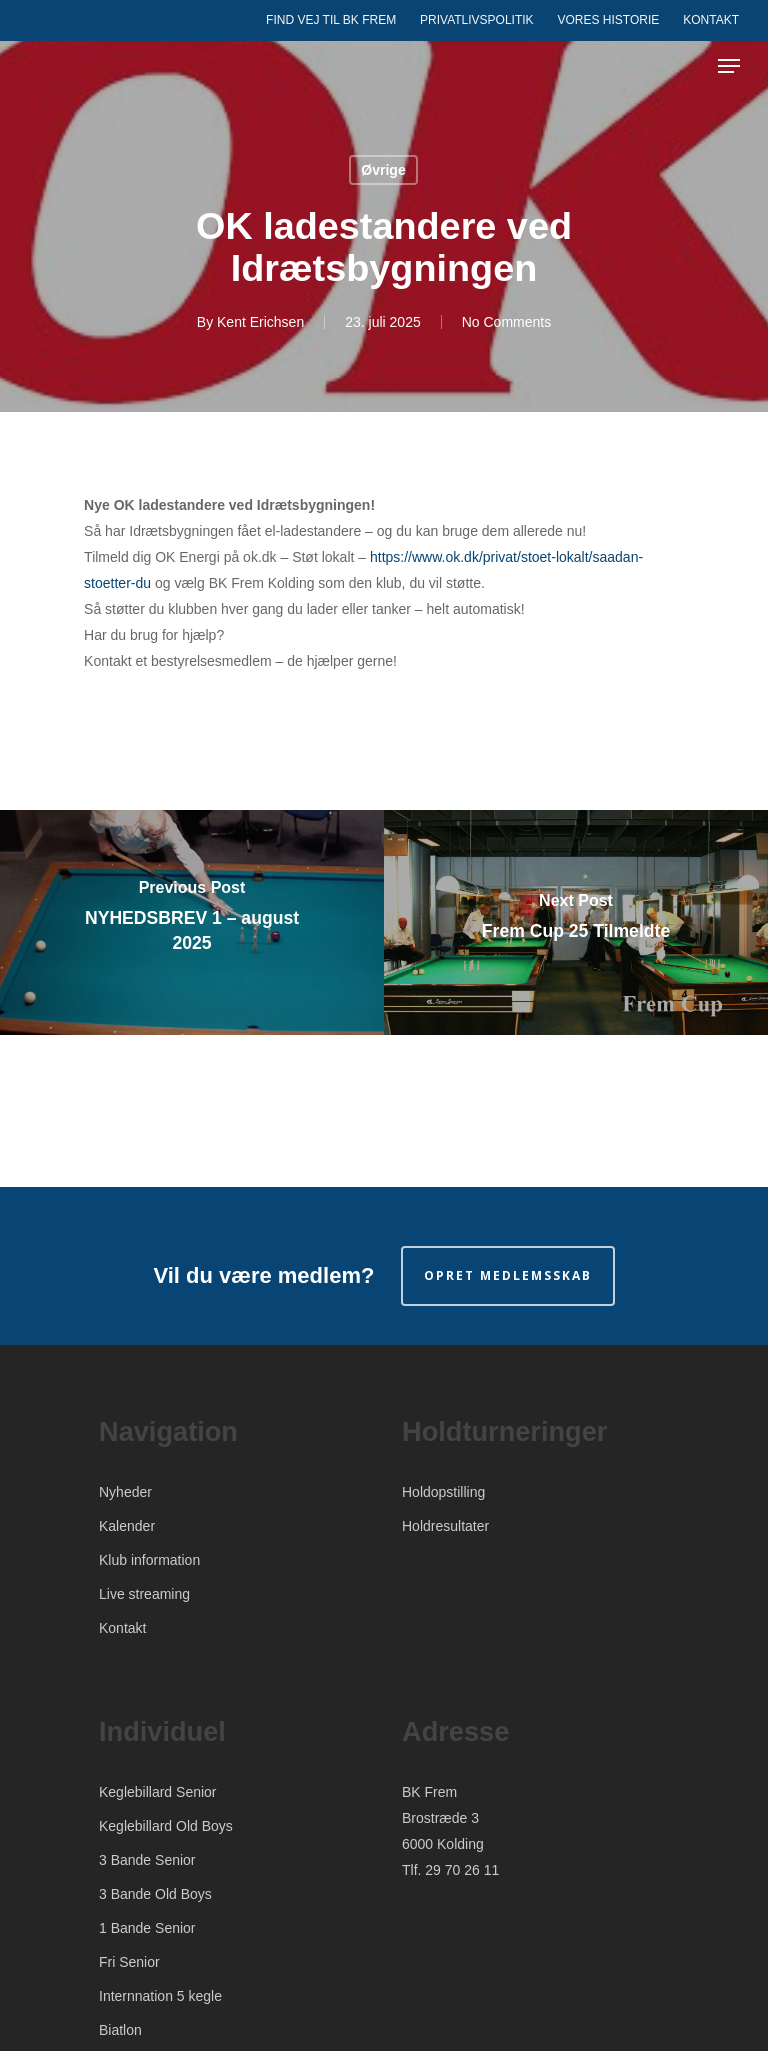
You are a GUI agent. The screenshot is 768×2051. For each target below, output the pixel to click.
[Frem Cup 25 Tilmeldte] (576, 922)
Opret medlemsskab (508, 1275)
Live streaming (144, 1594)
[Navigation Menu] (729, 66)
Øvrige (383, 170)
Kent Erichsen (260, 322)
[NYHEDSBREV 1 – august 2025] (192, 922)
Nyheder (125, 1492)
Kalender (127, 1526)
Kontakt (122, 1628)
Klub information (149, 1560)
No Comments (506, 322)
